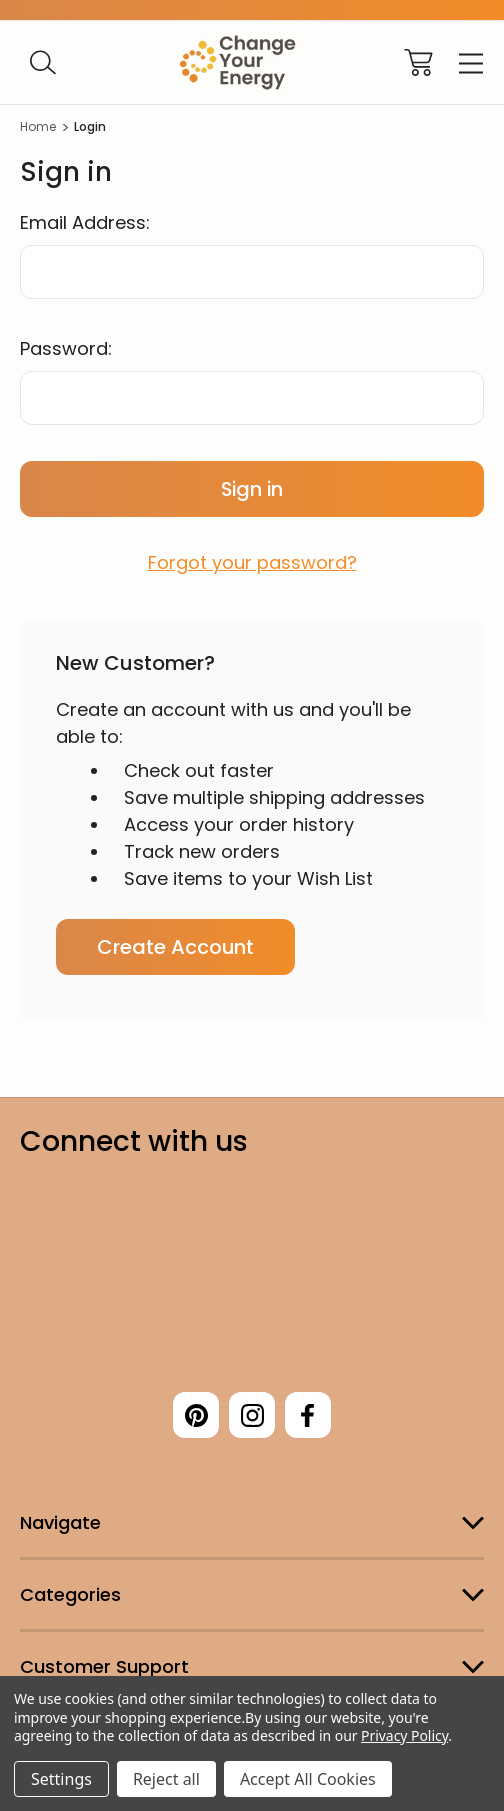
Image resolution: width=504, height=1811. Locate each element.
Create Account (175, 947)
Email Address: (85, 222)
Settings (61, 1779)
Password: (66, 348)
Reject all (166, 1779)
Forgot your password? (252, 562)
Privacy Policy (404, 1735)
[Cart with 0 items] (418, 62)
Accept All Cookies (308, 1779)
